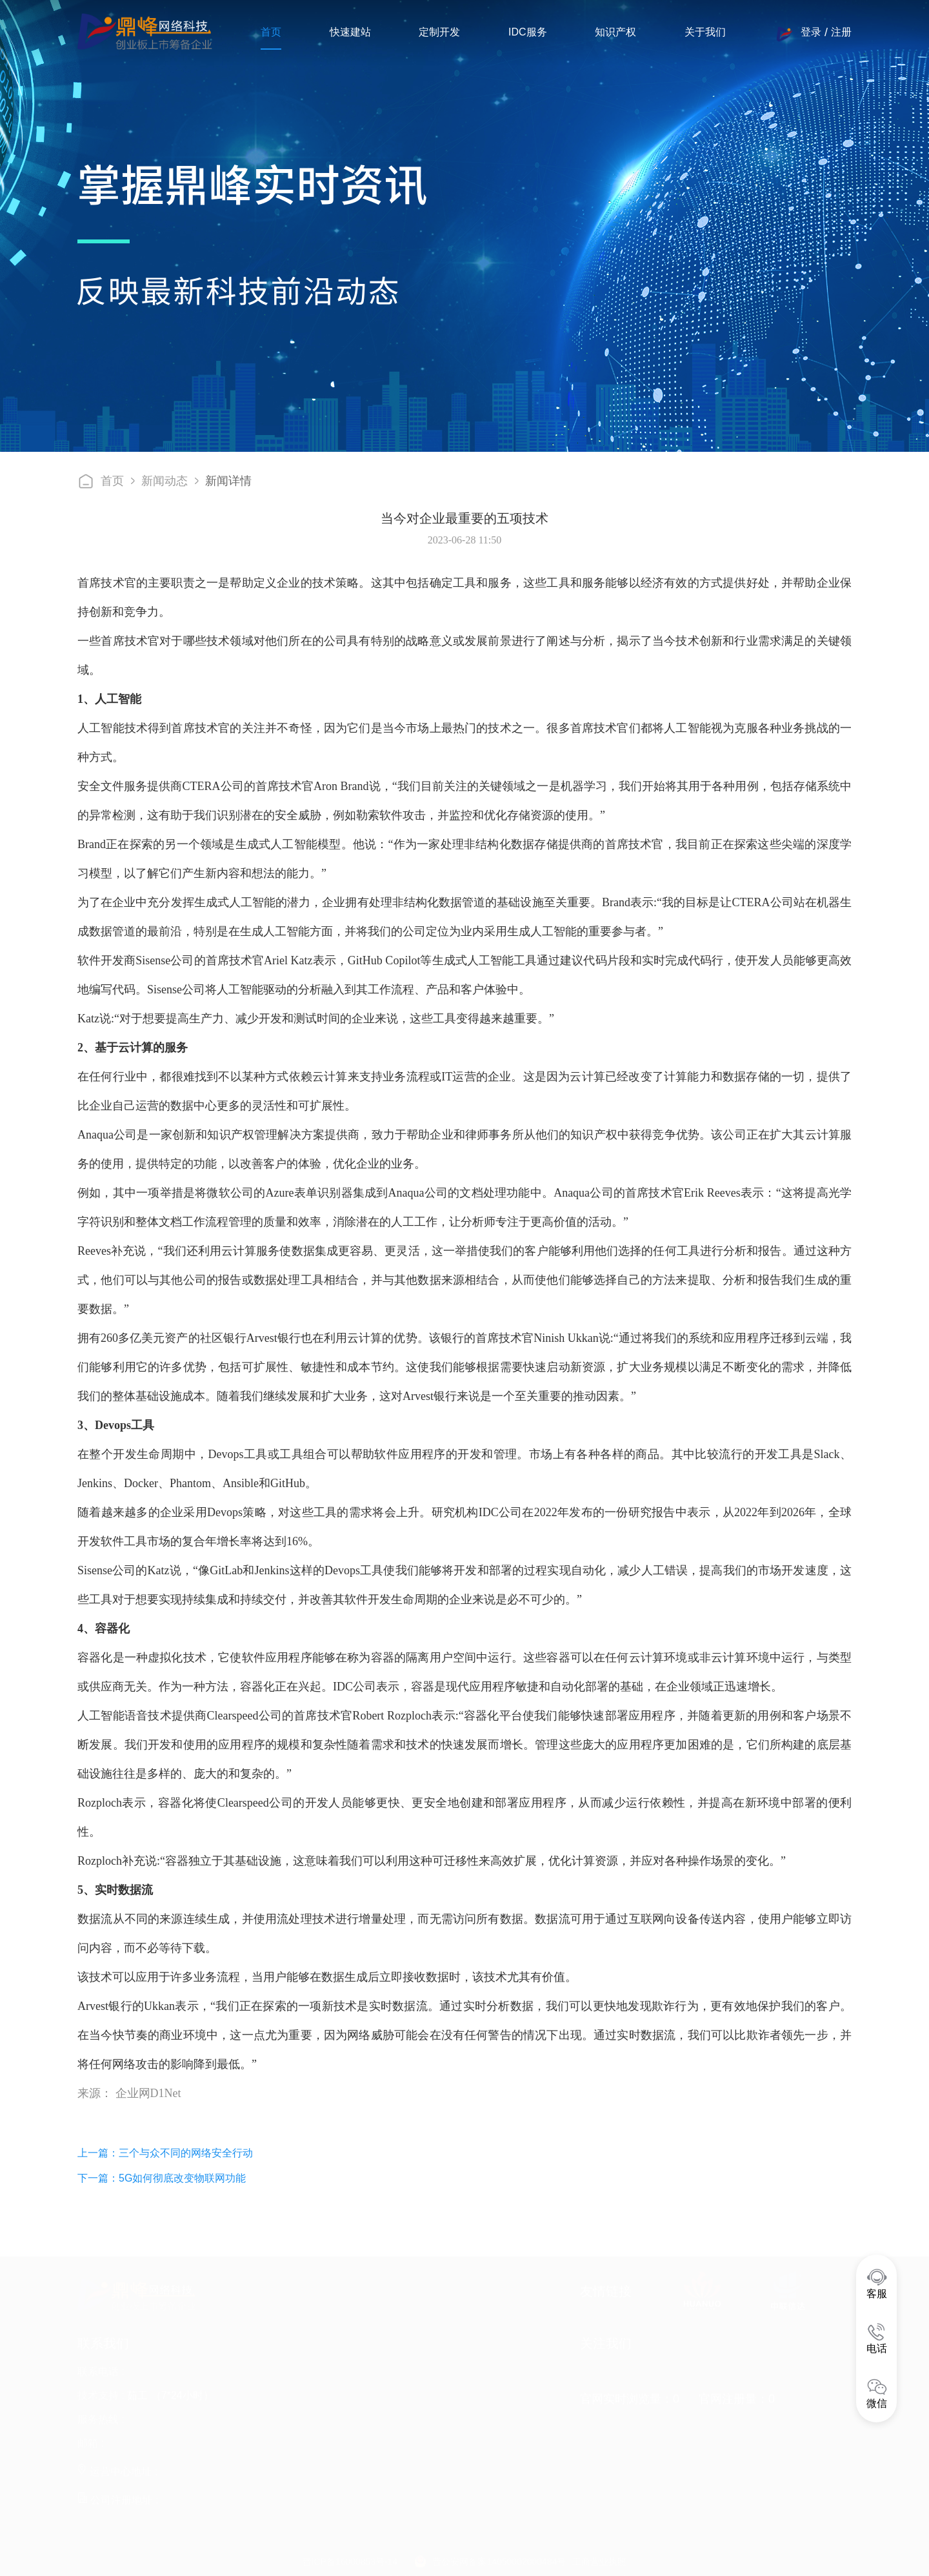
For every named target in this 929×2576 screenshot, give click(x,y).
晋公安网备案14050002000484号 (499, 2561)
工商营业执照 (599, 2561)
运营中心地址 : (117, 2471)
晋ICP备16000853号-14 (350, 2561)
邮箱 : (90, 2442)
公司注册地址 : (117, 2499)
